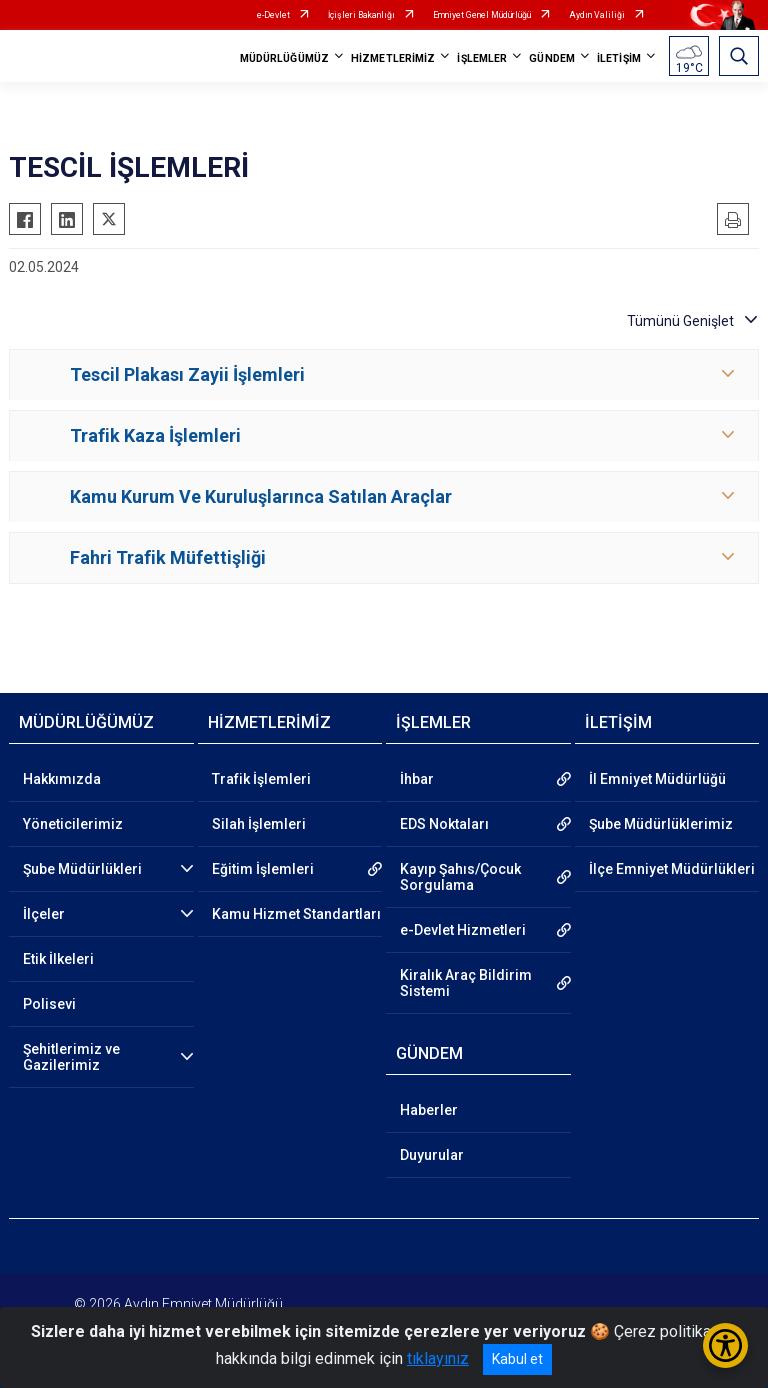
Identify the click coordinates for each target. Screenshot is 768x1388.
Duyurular (432, 1155)
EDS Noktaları (444, 824)
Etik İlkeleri (58, 959)
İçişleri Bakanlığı (361, 15)
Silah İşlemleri (259, 824)
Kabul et (517, 1359)
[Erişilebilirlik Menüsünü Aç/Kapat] (725, 1345)
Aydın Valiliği (597, 15)
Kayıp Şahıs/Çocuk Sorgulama (460, 877)
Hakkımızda (62, 779)
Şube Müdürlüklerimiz (661, 824)
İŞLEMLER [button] (482, 58)
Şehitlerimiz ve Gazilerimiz (71, 1057)
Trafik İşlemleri (261, 779)
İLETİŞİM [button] (619, 58)
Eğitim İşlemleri (263, 869)
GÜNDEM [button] (552, 58)
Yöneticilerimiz (73, 824)
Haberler (429, 1110)
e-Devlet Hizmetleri (463, 930)
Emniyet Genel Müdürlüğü (482, 15)
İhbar (417, 779)
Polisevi (49, 1004)
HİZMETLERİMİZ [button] (393, 58)
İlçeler (44, 914)
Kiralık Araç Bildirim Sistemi (466, 983)
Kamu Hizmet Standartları (296, 914)
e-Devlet (273, 15)
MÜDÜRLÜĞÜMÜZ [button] (284, 58)
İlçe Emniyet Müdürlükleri (672, 869)
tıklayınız (438, 1358)
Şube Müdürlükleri (82, 869)
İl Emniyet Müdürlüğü (657, 779)
